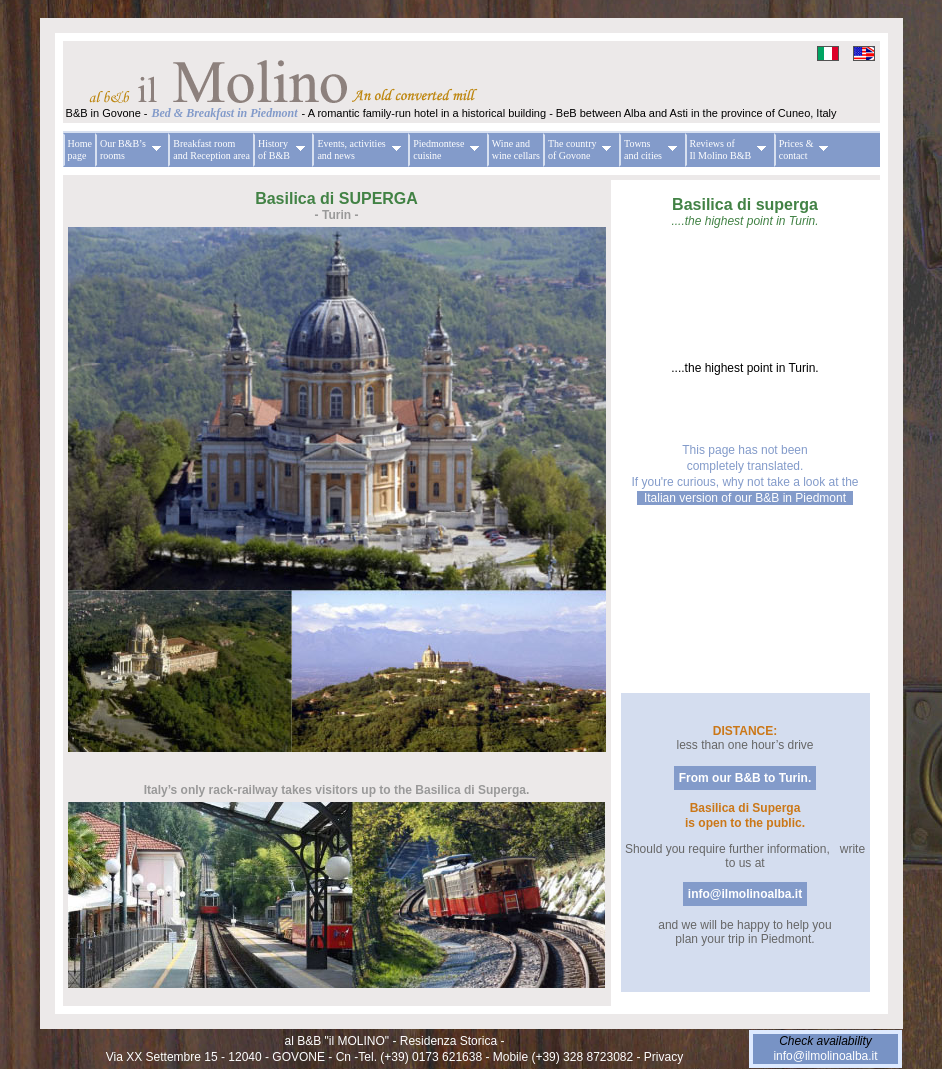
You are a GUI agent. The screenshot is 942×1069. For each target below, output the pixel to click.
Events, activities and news (356, 149)
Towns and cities (648, 149)
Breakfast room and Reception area (211, 149)
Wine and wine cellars (516, 149)
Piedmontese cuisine (443, 149)
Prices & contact (801, 149)
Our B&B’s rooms (128, 149)
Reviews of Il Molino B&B (726, 149)
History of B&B (279, 149)
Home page (80, 149)
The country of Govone (577, 149)
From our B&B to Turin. (745, 778)
